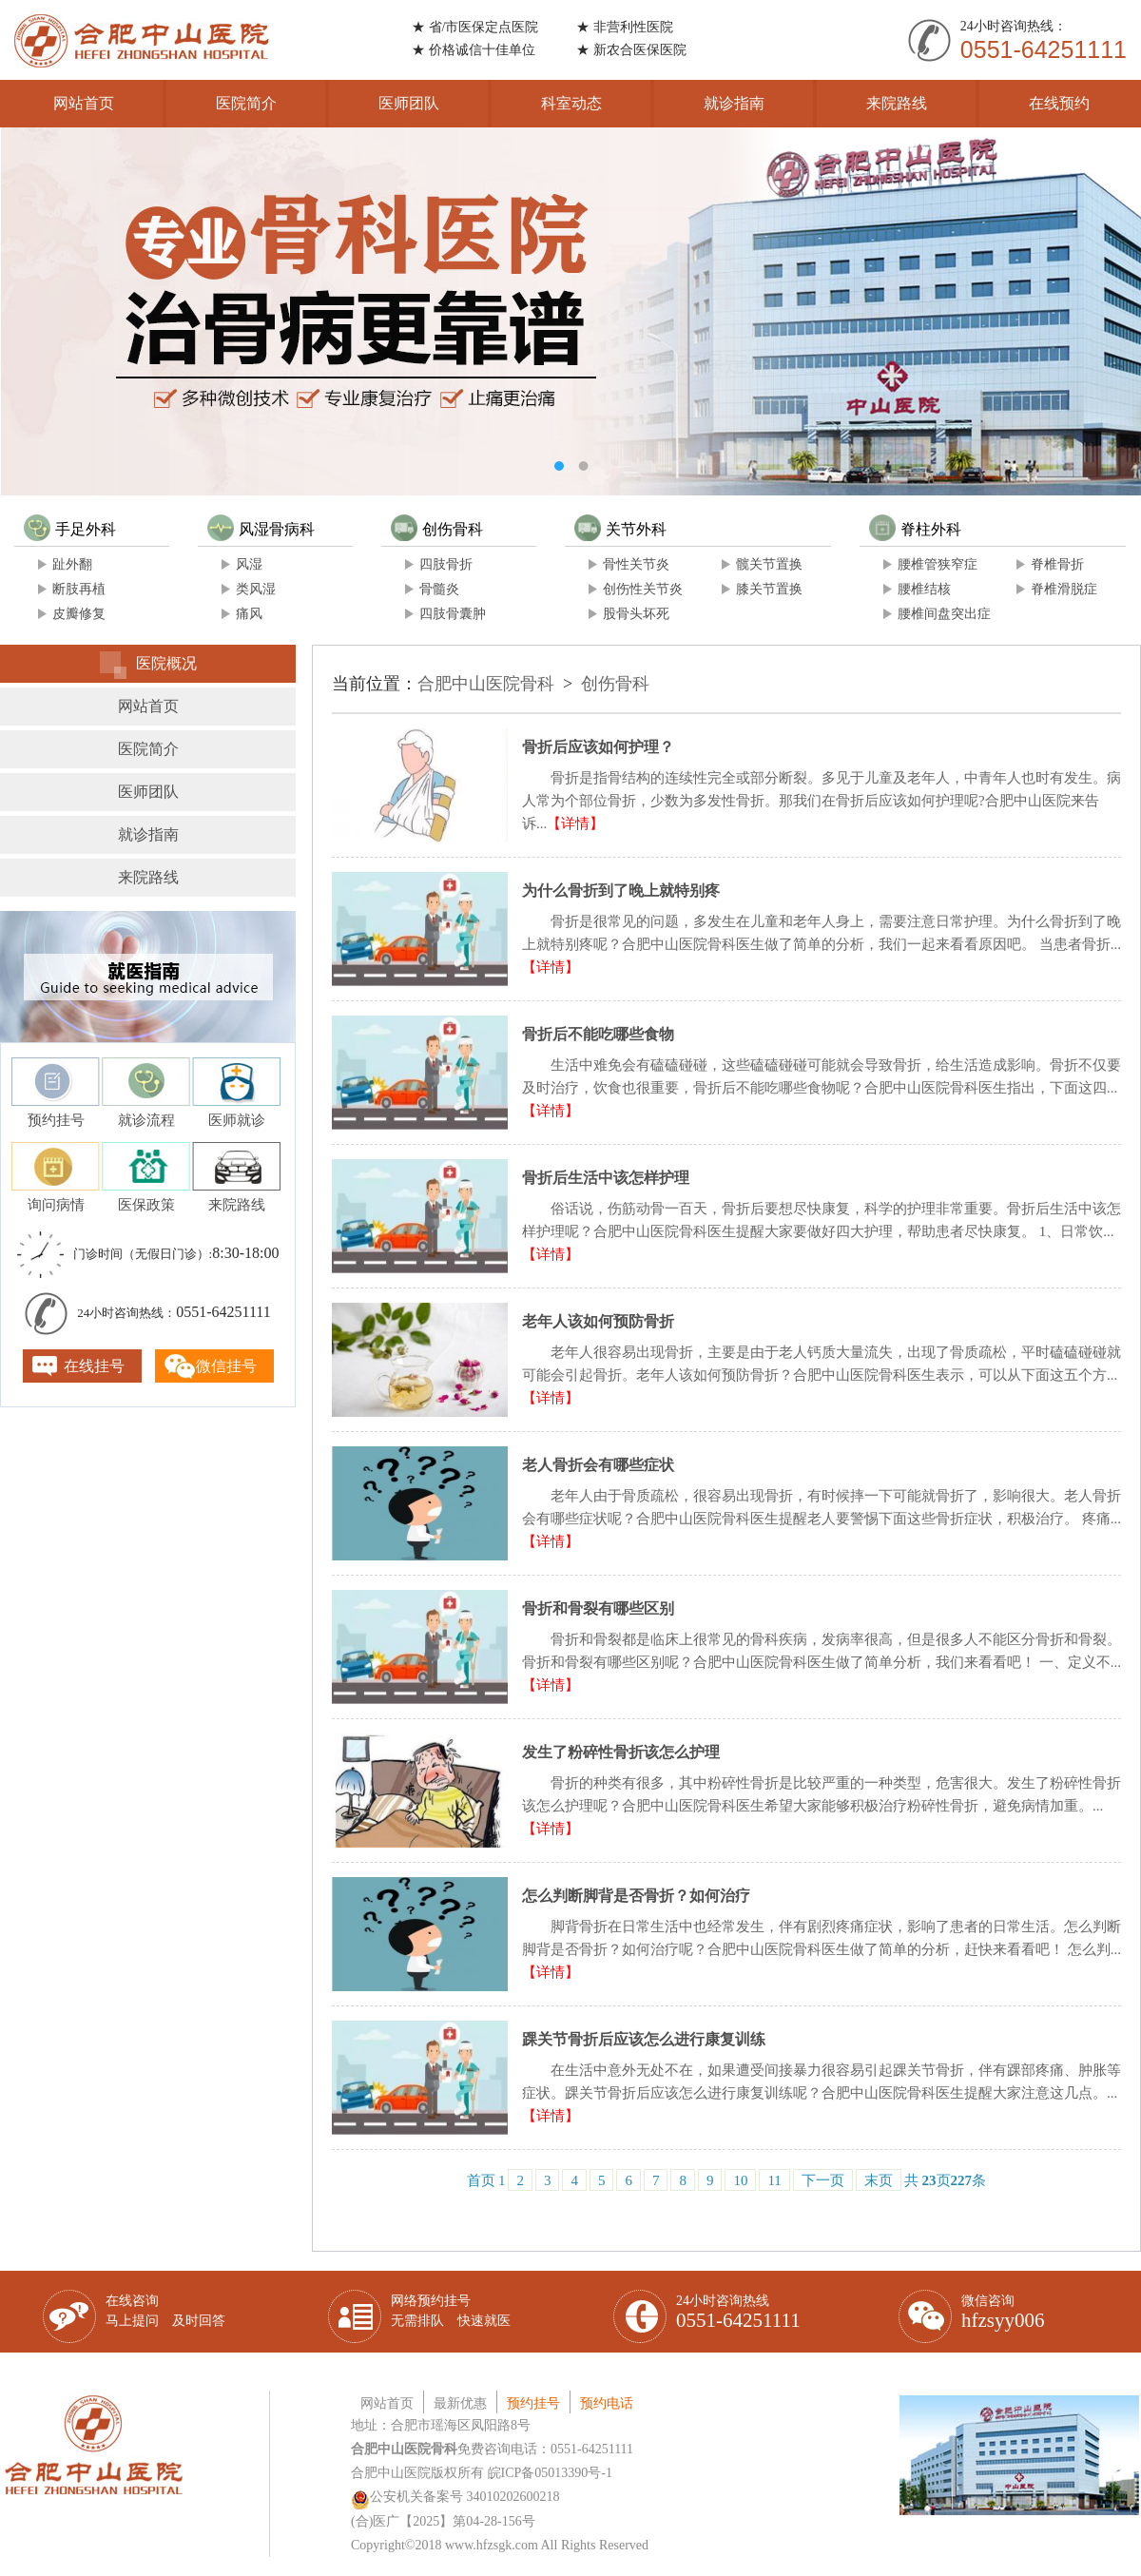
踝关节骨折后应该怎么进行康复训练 (643, 2039)
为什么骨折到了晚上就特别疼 (621, 890)
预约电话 (606, 2403)
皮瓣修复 (79, 614)
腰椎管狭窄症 (937, 564)
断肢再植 (79, 589)
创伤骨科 (437, 529)
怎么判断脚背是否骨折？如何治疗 (636, 1896)
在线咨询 (165, 2311)
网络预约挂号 (451, 2311)
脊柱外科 (915, 529)
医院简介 (246, 103)
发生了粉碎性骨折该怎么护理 (621, 1752)
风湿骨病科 (261, 529)
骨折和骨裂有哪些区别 (598, 1608)
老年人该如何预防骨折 (598, 1321)
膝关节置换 (769, 589)
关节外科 (620, 529)
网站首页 (83, 103)
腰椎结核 (924, 589)
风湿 (249, 564)
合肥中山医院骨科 (485, 683)
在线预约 (1059, 103)
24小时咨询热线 (738, 2313)
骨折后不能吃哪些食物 (598, 1034)
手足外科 (70, 529)
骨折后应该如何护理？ (598, 747)
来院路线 (896, 103)
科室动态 (571, 103)
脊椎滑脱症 (1064, 589)
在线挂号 (94, 1366)
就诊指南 (734, 103)
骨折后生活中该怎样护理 (605, 1178)
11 (774, 2180)
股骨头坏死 (636, 614)
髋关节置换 (769, 564)
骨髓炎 (439, 589)
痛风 (249, 614)
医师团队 (408, 103)
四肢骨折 (446, 564)
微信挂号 (226, 1366)
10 (740, 2180)
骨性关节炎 (636, 564)
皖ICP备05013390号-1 (550, 2473)
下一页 (823, 2180)
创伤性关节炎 (643, 589)
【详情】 (575, 823)
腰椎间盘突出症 (944, 614)
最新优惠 (460, 2403)
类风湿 (256, 589)
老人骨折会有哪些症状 (598, 1465)
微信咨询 (1003, 2313)
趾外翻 (72, 564)
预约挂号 (533, 2403)
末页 (878, 2180)
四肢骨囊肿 (452, 614)
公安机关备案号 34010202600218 (455, 2496)
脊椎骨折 (1057, 564)
